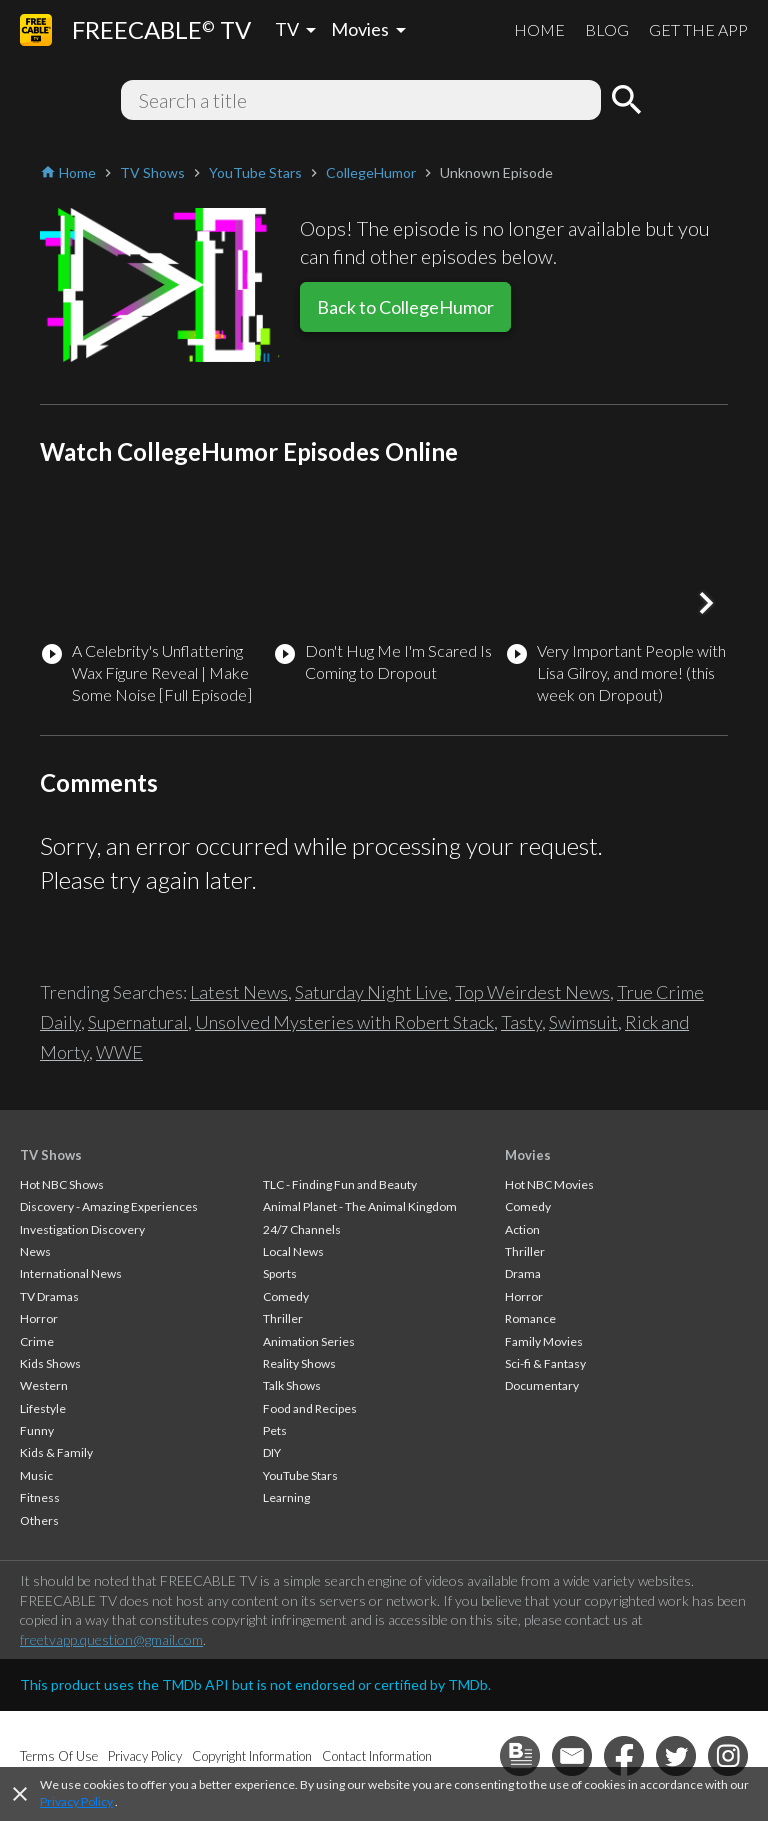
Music (36, 1475)
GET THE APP (698, 29)
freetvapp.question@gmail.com (111, 1639)
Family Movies (544, 1341)
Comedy (286, 1296)
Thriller (283, 1318)
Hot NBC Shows (62, 1184)
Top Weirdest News (532, 992)
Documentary (542, 1385)
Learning (286, 1497)
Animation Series (309, 1341)
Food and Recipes (310, 1408)
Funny (37, 1430)
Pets (275, 1430)
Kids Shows (50, 1363)
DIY (272, 1452)
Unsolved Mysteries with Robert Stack (344, 1022)
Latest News (239, 992)
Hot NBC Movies (549, 1184)
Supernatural (138, 1022)
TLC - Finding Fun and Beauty (340, 1184)
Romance (530, 1318)
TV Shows (51, 1155)
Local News (293, 1251)
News (35, 1251)
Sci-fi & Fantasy (545, 1363)
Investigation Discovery (82, 1229)
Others (39, 1520)
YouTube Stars (300, 1475)
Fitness (40, 1497)
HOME (539, 29)
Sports (280, 1273)
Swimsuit (583, 1022)
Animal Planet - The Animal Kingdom (360, 1206)
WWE (119, 1052)
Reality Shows (299, 1363)
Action (522, 1229)
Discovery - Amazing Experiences (109, 1206)
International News (71, 1273)
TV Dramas (49, 1296)
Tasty (521, 1022)
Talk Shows (292, 1385)
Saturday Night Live (371, 992)
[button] (706, 603)
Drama (523, 1273)
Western (44, 1385)
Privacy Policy (76, 1801)
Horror (39, 1318)
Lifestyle (43, 1408)
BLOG (607, 29)
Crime (37, 1341)
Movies (528, 1155)
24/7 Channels (302, 1229)
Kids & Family (56, 1452)
